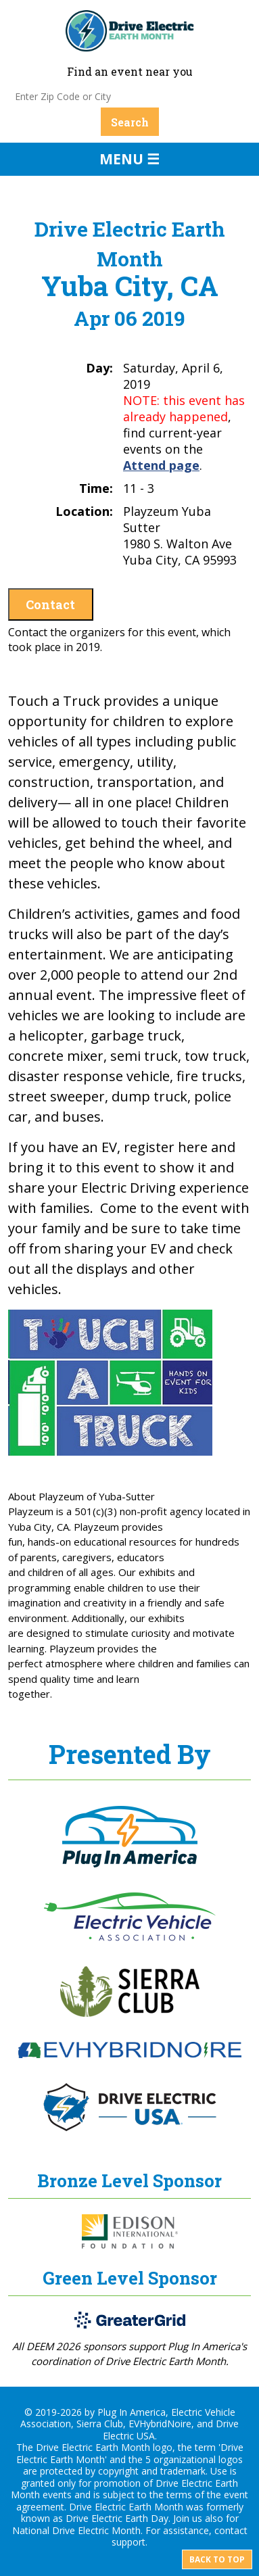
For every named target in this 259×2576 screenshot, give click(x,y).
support (128, 2541)
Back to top (217, 2559)
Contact (50, 604)
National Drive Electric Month (76, 2530)
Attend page (161, 465)
